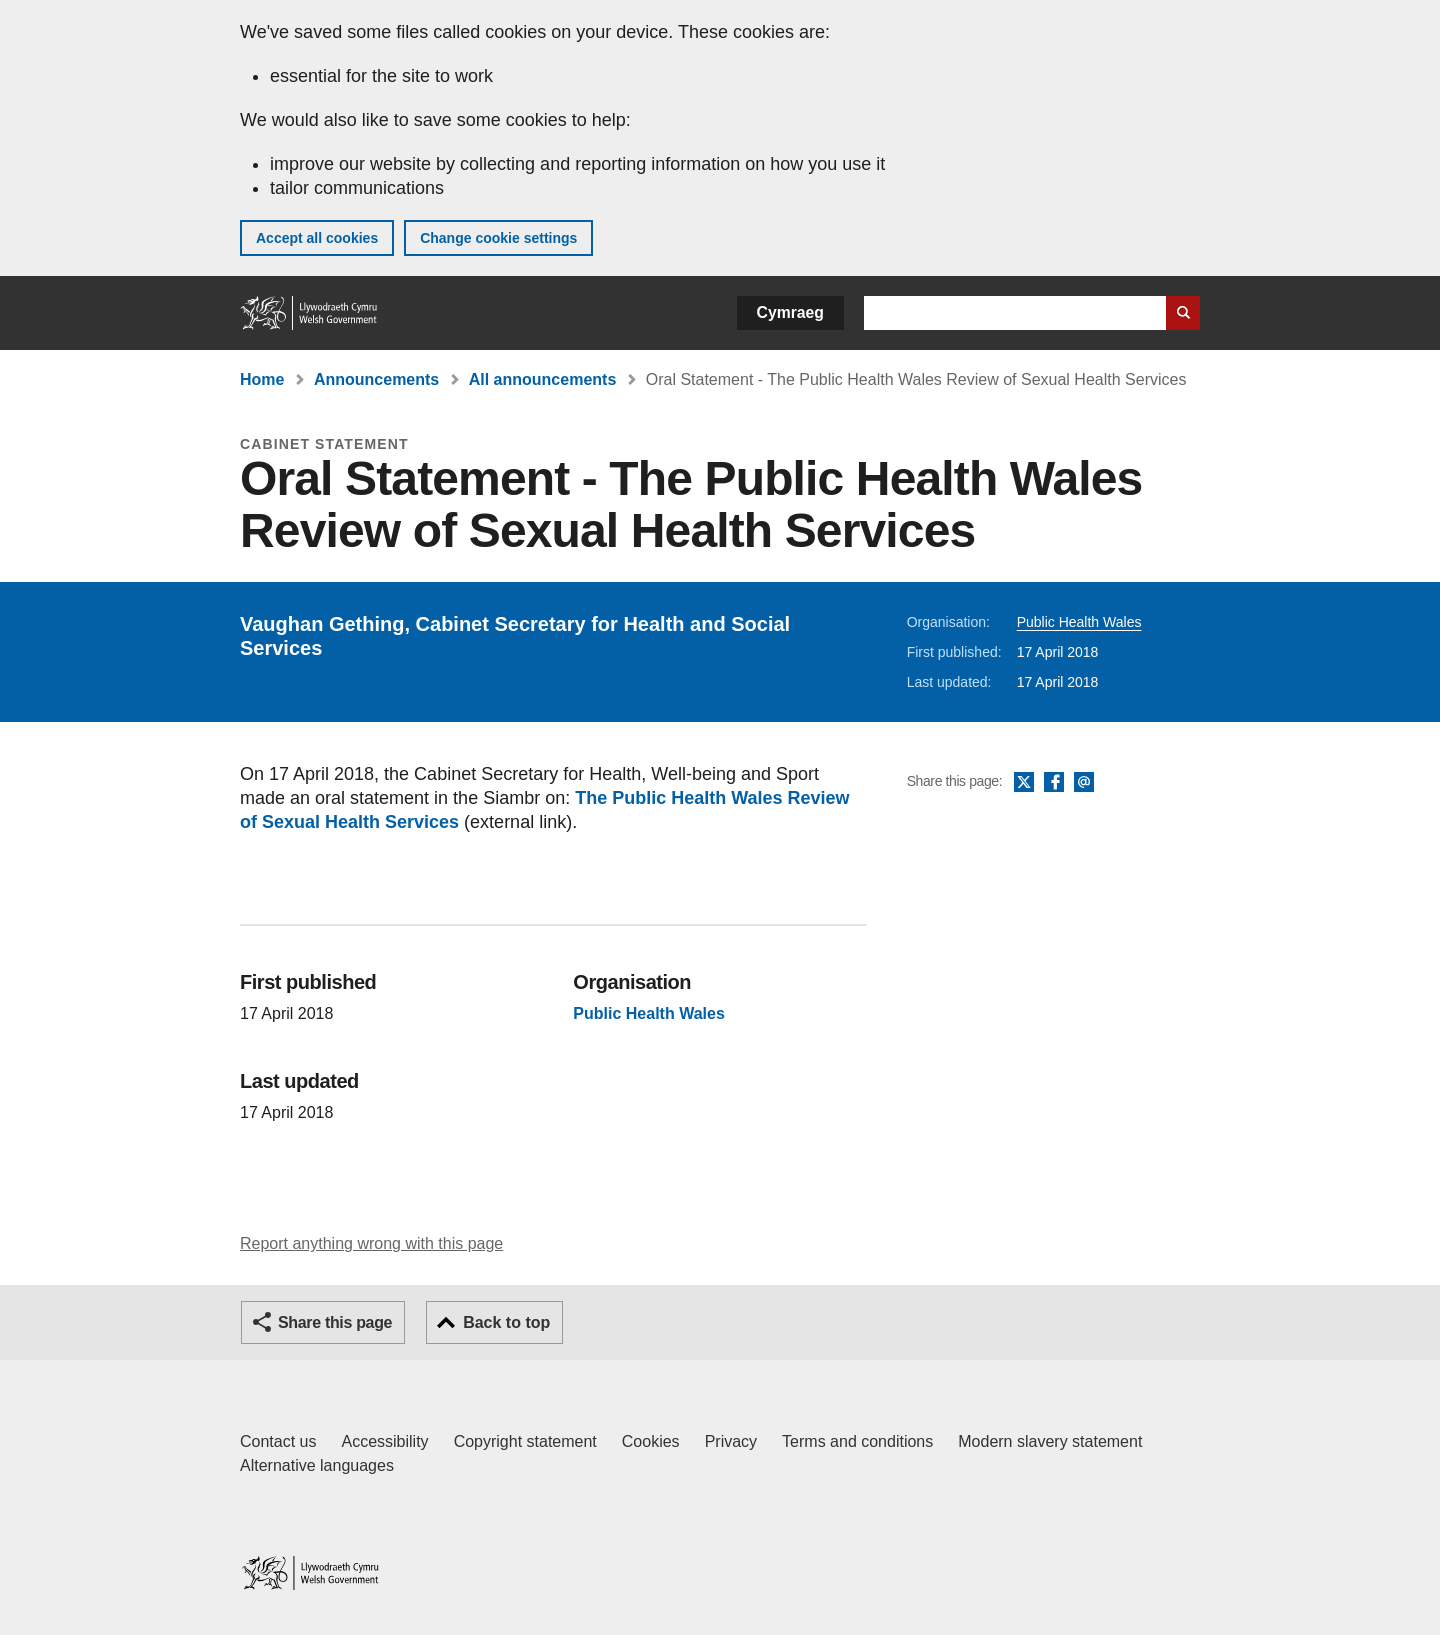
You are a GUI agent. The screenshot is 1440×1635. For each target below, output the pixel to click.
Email (1084, 783)
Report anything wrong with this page (371, 1243)
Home (262, 379)
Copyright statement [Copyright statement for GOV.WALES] (525, 1441)
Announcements (376, 379)
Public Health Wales (1079, 622)
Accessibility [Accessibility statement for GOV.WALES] (384, 1441)
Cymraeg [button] (790, 312)
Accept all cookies (317, 238)
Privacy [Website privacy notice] (731, 1441)
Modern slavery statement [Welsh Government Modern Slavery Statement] (1050, 1441)
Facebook (1054, 783)
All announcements (543, 379)
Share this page (335, 1322)
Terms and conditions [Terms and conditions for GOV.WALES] (857, 1441)
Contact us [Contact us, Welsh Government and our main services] (278, 1441)
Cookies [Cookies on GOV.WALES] (651, 1441)
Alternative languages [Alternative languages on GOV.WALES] (317, 1465)
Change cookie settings (498, 238)
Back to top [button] (506, 1322)
